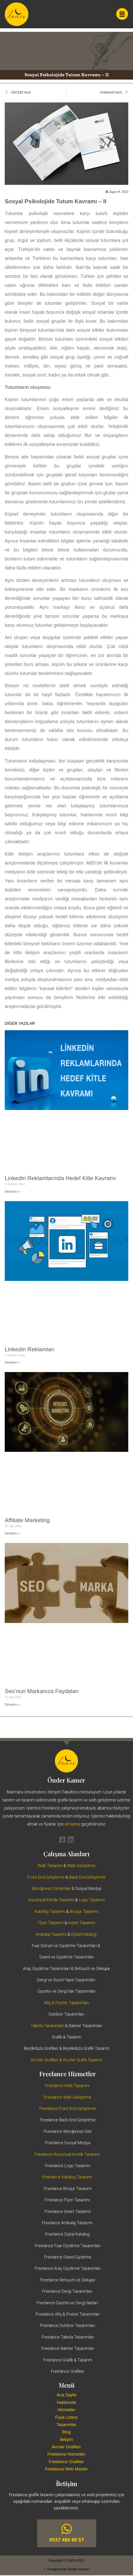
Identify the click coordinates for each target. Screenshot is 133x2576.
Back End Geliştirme (87, 1877)
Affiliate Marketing (27, 1520)
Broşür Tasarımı (84, 1911)
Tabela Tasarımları (47, 2025)
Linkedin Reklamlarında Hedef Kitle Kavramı (60, 1178)
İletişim (66, 2439)
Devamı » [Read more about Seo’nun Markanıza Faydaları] (12, 1704)
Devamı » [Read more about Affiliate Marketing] (12, 1533)
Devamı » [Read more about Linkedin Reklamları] (12, 1362)
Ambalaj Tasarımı (51, 1934)
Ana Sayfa (66, 2395)
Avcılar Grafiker (66, 2447)
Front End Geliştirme (45, 1877)
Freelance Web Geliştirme (67, 2097)
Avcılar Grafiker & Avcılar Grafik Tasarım (66, 2059)
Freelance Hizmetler (66, 2454)
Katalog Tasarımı (49, 1911)
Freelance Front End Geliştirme (67, 2108)
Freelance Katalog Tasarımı (67, 2176)
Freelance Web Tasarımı (67, 2085)
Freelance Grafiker (66, 2461)
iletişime (72, 1824)
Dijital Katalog (83, 1934)
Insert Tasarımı (81, 1922)
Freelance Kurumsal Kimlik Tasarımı (67, 2154)
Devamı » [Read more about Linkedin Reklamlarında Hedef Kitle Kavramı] (12, 1191)
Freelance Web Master (66, 2469)
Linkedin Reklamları (30, 1349)
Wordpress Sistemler (51, 1888)
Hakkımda (66, 2402)
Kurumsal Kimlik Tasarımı (51, 1899)
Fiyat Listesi (66, 2417)
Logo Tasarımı (92, 1899)
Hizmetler (66, 2409)
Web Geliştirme (81, 1865)
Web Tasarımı (50, 1865)
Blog (66, 2432)
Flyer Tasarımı (51, 1922)
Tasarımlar (66, 2424)
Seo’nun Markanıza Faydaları (42, 1691)
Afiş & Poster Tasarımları (66, 2002)
